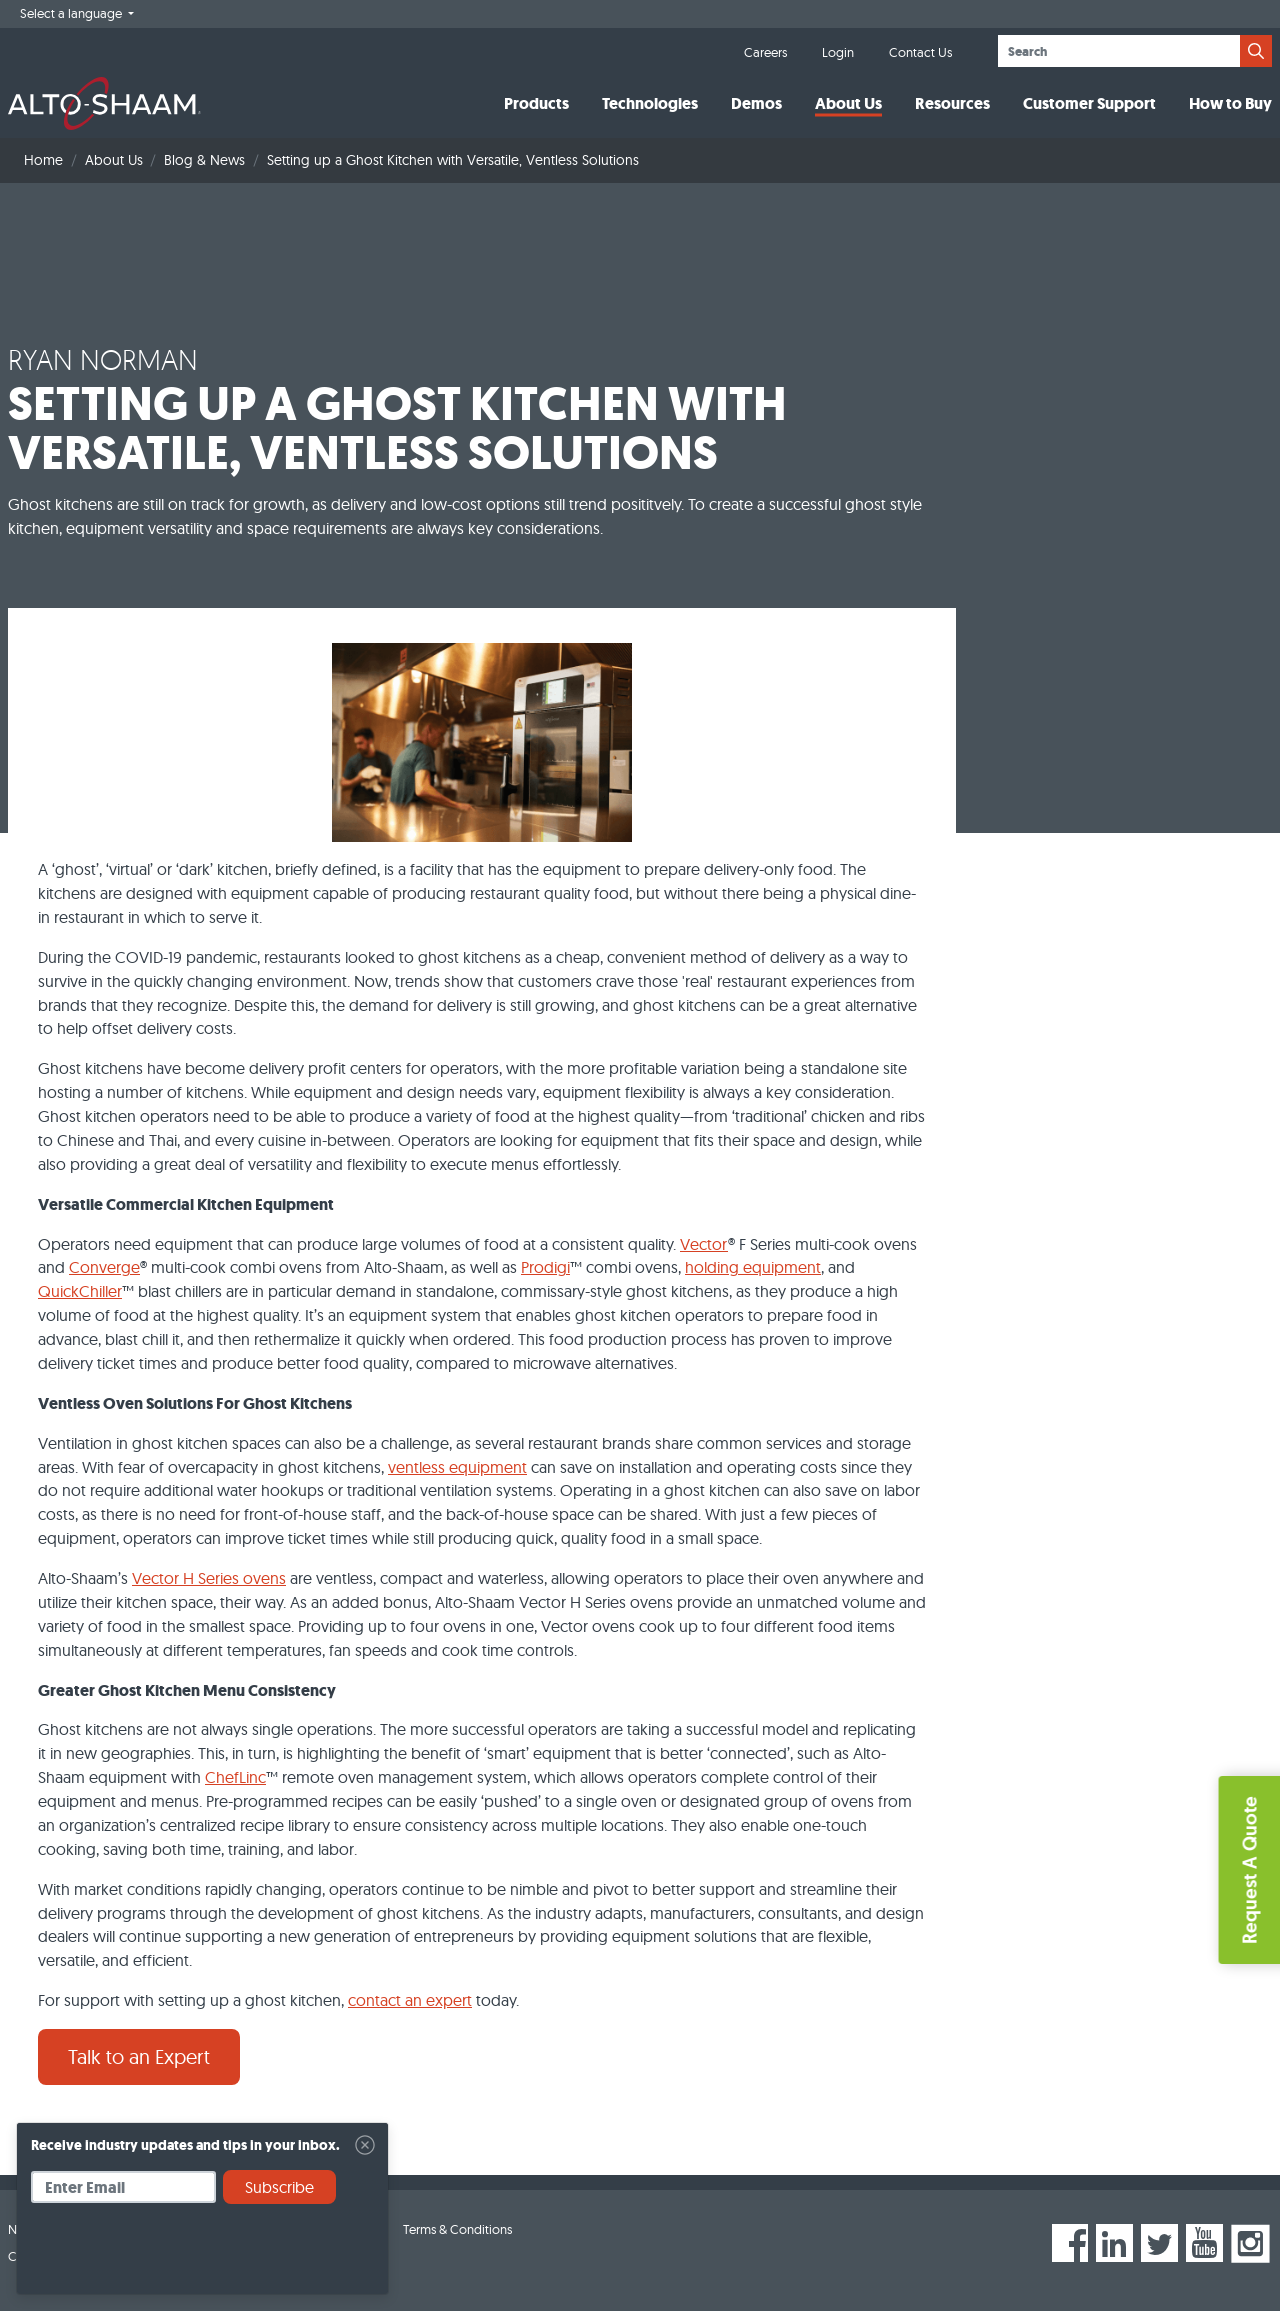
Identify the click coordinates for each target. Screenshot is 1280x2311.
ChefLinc (235, 1777)
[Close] (365, 2145)
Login (838, 52)
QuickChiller (80, 1291)
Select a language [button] (72, 13)
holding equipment (753, 1267)
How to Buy (1230, 103)
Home (43, 160)
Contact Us (920, 52)
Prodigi (545, 1267)
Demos (756, 103)
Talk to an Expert (139, 2056)
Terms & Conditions (457, 2229)
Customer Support (1089, 103)
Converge (104, 1267)
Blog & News (204, 160)
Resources (952, 103)
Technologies (650, 103)
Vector (704, 1244)
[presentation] (183, 2256)
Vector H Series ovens (209, 1578)
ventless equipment (457, 1467)
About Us (848, 103)
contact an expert (410, 2000)
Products (536, 103)
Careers (765, 52)
